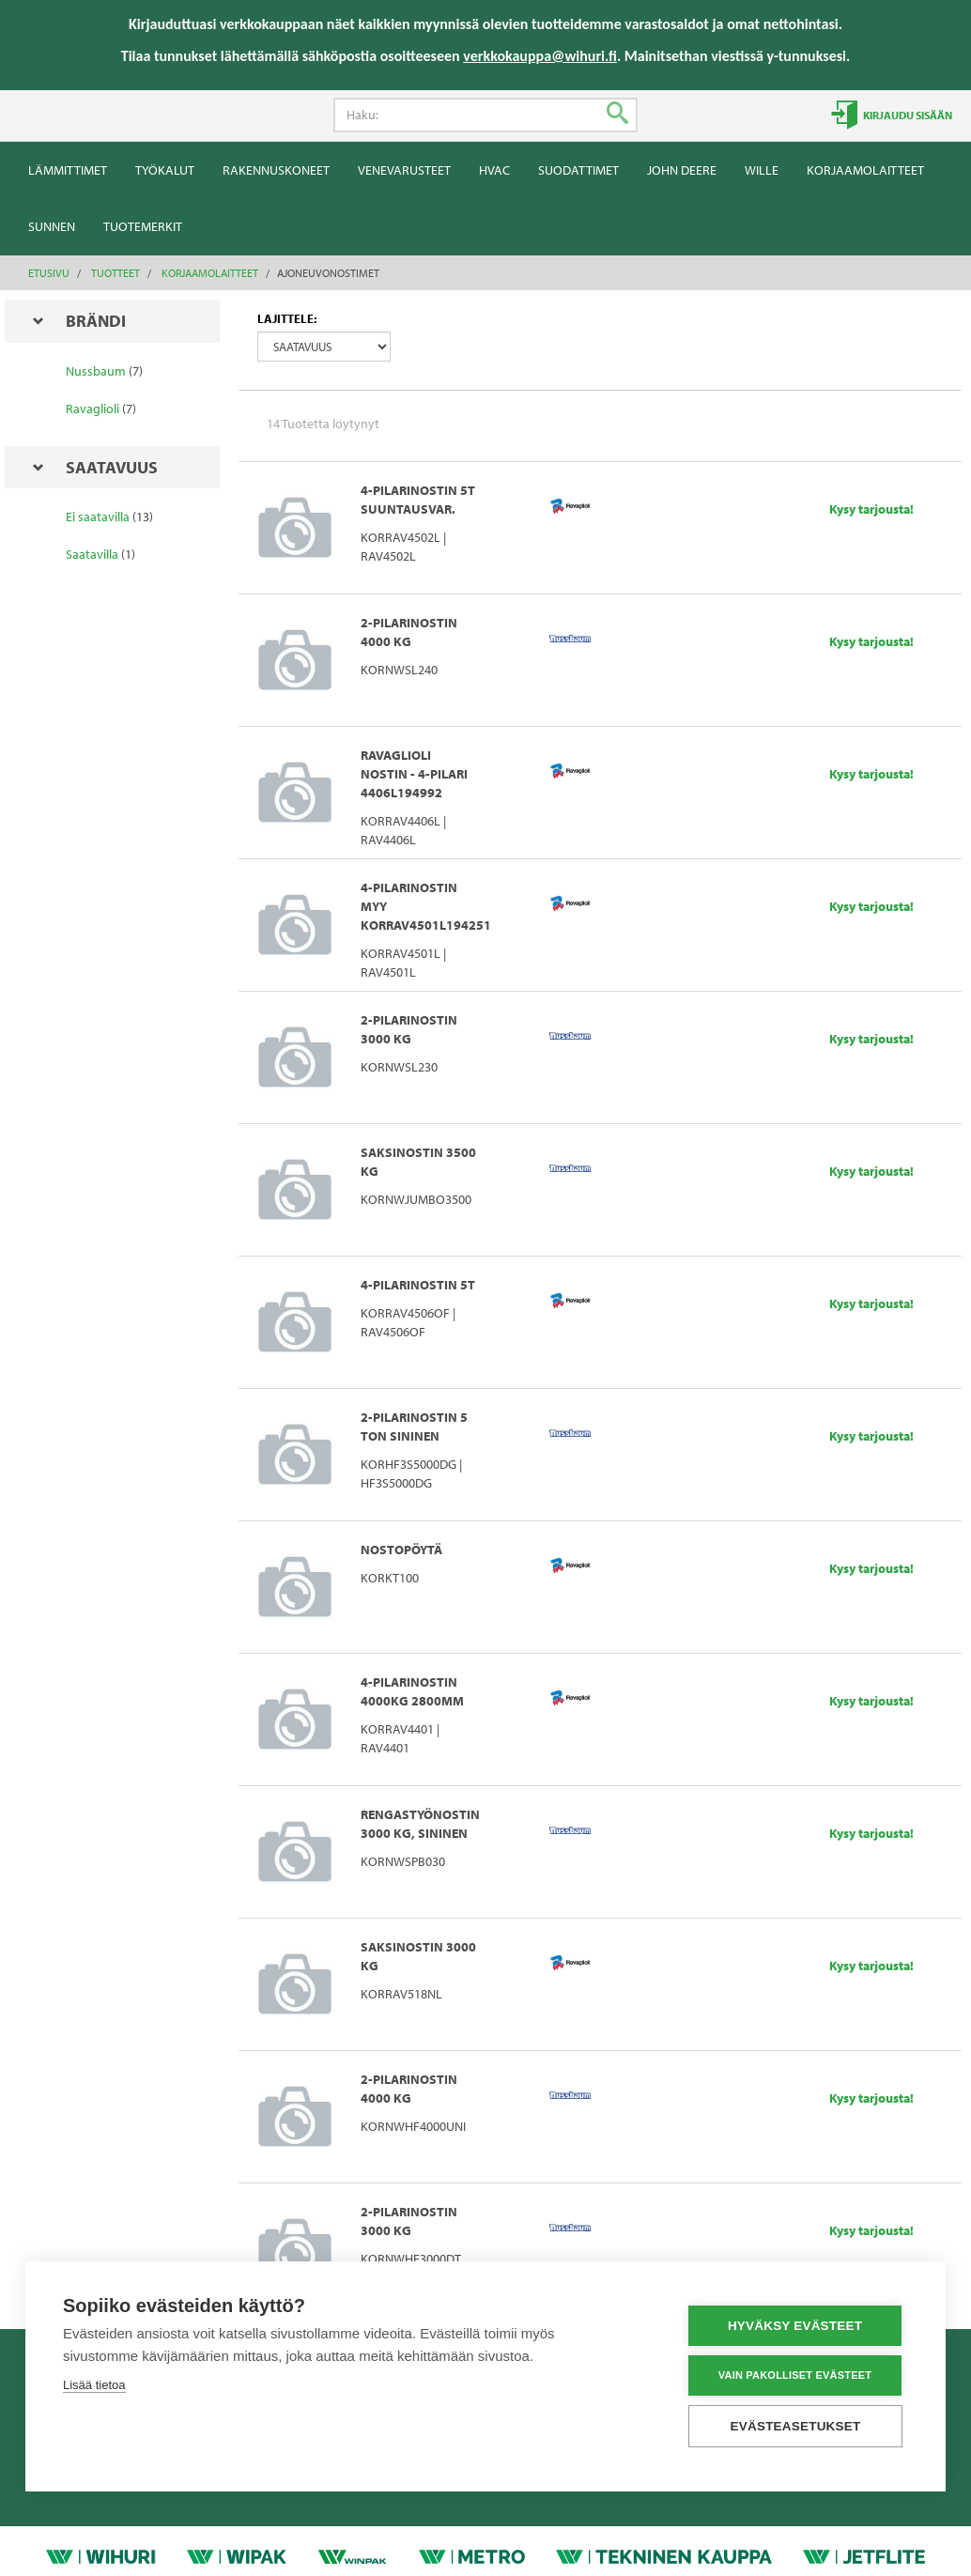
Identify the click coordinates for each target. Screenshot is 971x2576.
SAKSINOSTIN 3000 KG (418, 1956)
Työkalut (164, 170)
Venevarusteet (404, 170)
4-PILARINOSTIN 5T (418, 1284)
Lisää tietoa (94, 2385)
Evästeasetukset (796, 2426)
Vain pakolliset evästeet (794, 2375)
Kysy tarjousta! (871, 509)
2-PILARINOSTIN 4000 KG (409, 632)
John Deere (682, 170)
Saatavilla (92, 554)
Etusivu (48, 273)
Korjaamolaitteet (865, 170)
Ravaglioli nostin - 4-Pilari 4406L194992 (414, 774)
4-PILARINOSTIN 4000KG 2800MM (412, 1691)
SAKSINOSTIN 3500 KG (418, 1162)
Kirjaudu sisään (906, 115)
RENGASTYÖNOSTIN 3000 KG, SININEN (420, 1824)
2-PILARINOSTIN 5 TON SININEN (414, 1426)
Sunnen (51, 226)
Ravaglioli (92, 408)
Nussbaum (96, 370)
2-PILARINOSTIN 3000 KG (409, 1029)
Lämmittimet (67, 170)
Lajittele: (286, 318)
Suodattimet (578, 170)
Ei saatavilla (98, 516)
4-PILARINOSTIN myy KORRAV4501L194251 (420, 906)
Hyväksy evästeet (795, 2326)
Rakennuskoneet (276, 170)
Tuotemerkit (142, 226)
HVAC (494, 170)
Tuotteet (115, 273)
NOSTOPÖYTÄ (401, 1549)
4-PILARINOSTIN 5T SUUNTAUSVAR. (418, 499)
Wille (761, 170)
